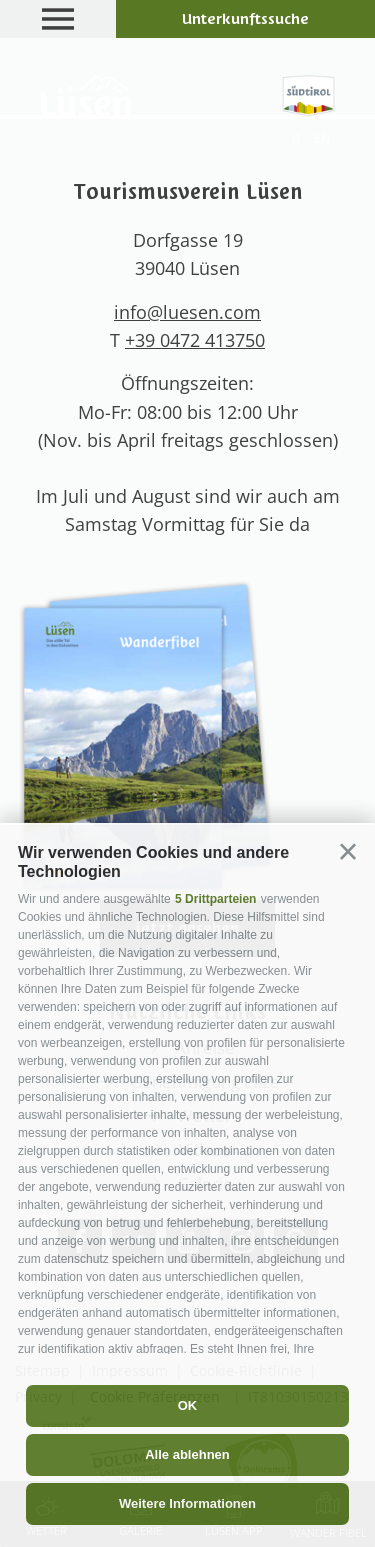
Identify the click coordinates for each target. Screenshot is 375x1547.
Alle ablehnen (187, 1454)
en (322, 138)
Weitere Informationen (187, 1503)
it (297, 138)
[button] (348, 852)
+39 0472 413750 (195, 340)
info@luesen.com (187, 312)
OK (188, 1405)
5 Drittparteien (215, 899)
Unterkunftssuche (245, 19)
